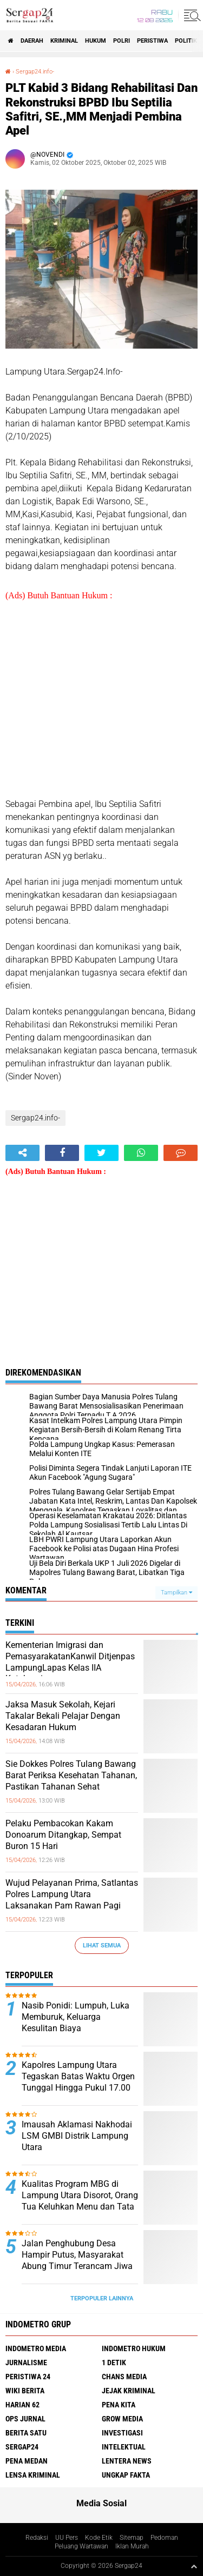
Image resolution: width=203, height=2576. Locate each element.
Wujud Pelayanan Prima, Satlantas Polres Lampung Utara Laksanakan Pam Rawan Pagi (71, 1894)
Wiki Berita (24, 2390)
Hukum (95, 40)
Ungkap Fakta (126, 2475)
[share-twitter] (101, 1153)
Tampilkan (176, 1592)
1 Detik (114, 2362)
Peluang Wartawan (81, 2546)
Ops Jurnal (25, 2418)
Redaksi (36, 2537)
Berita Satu (26, 2432)
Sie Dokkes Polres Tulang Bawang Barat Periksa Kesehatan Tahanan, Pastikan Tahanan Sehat (71, 1775)
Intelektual (124, 2446)
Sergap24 (21, 2446)
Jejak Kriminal (128, 2390)
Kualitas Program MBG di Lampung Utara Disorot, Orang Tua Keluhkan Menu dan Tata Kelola (80, 2201)
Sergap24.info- (35, 71)
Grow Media (122, 2418)
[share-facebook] (62, 1153)
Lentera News (127, 2461)
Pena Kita (118, 2404)
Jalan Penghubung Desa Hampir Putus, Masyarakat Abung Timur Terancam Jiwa (77, 2254)
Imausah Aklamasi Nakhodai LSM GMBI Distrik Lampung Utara (77, 2135)
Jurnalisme (26, 2362)
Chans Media (124, 2376)
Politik (186, 40)
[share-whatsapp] (141, 1153)
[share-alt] (22, 1153)
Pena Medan (26, 2461)
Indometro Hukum (134, 2348)
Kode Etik (99, 2537)
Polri (121, 40)
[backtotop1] (194, 2566)
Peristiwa (152, 40)
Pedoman (164, 2537)
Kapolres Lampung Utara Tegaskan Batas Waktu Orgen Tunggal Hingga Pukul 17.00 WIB (78, 2082)
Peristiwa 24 (27, 2376)
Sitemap (131, 2537)
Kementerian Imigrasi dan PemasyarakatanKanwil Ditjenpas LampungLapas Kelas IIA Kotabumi (70, 1662)
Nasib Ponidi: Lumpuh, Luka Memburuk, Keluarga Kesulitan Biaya (75, 2016)
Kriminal (64, 40)
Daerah (32, 40)
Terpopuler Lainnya (101, 2298)
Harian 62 (22, 2404)
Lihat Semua (102, 1945)
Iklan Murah (132, 2546)
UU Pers (66, 2537)
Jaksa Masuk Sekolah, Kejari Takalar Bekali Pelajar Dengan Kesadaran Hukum (62, 1715)
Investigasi (122, 2432)
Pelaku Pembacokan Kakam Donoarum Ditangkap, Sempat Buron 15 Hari (63, 1834)
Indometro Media (35, 2348)
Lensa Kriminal (32, 2475)
